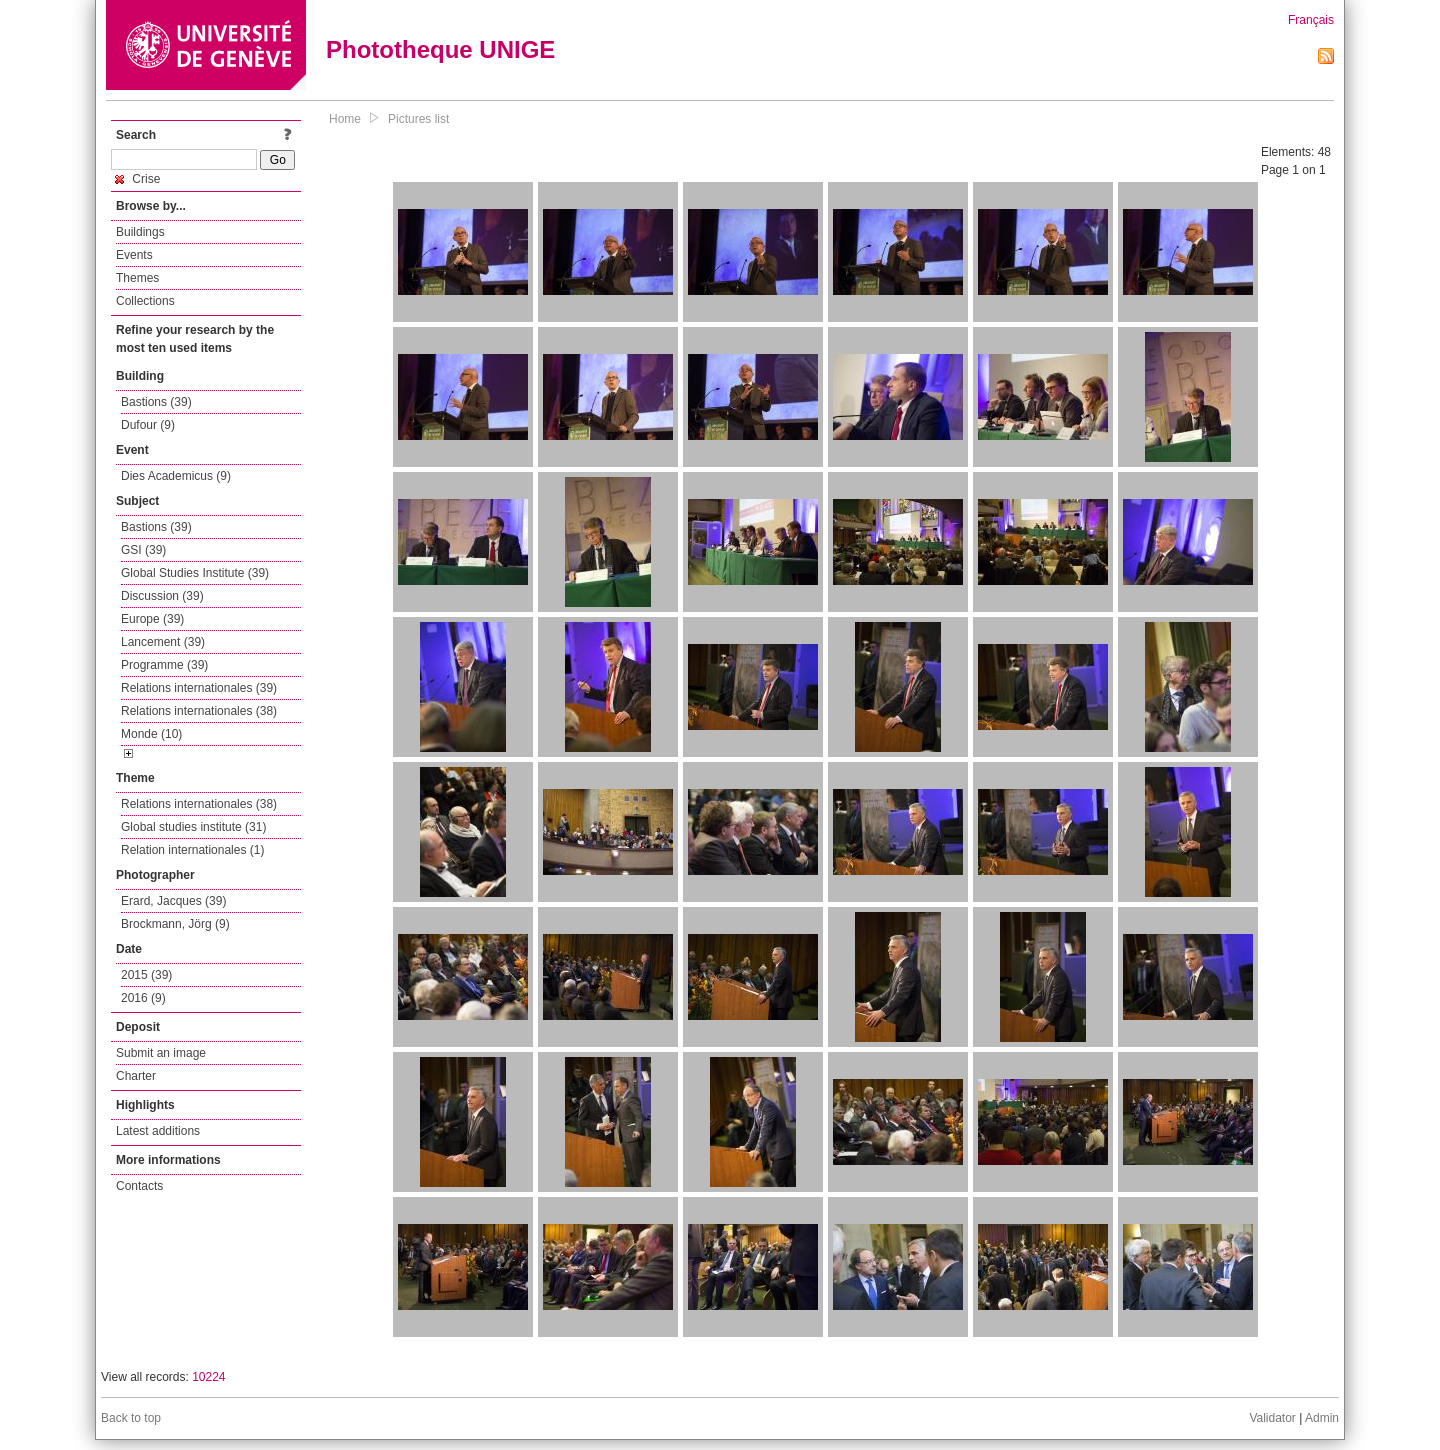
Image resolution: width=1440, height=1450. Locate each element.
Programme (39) (164, 665)
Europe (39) (152, 619)
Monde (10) (151, 734)
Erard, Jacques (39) (173, 901)
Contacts (139, 1186)
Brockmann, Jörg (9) (175, 924)
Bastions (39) (156, 402)
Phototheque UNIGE (440, 49)
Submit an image (161, 1053)
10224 (208, 1377)
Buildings (140, 232)
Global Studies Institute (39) (195, 573)
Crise (137, 179)
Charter (136, 1076)
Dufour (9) (148, 425)
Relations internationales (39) (199, 688)
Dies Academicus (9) (176, 476)
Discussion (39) (162, 596)
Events (134, 255)
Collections (145, 301)
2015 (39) (146, 975)
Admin (1322, 1418)
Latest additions (158, 1131)
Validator (1272, 1418)
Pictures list (418, 119)
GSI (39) (143, 550)
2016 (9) (143, 998)
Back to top (131, 1418)
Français (1311, 20)
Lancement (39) (163, 642)
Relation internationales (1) (192, 850)
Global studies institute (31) (193, 827)
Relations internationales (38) (199, 711)
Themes (137, 278)
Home (345, 119)
